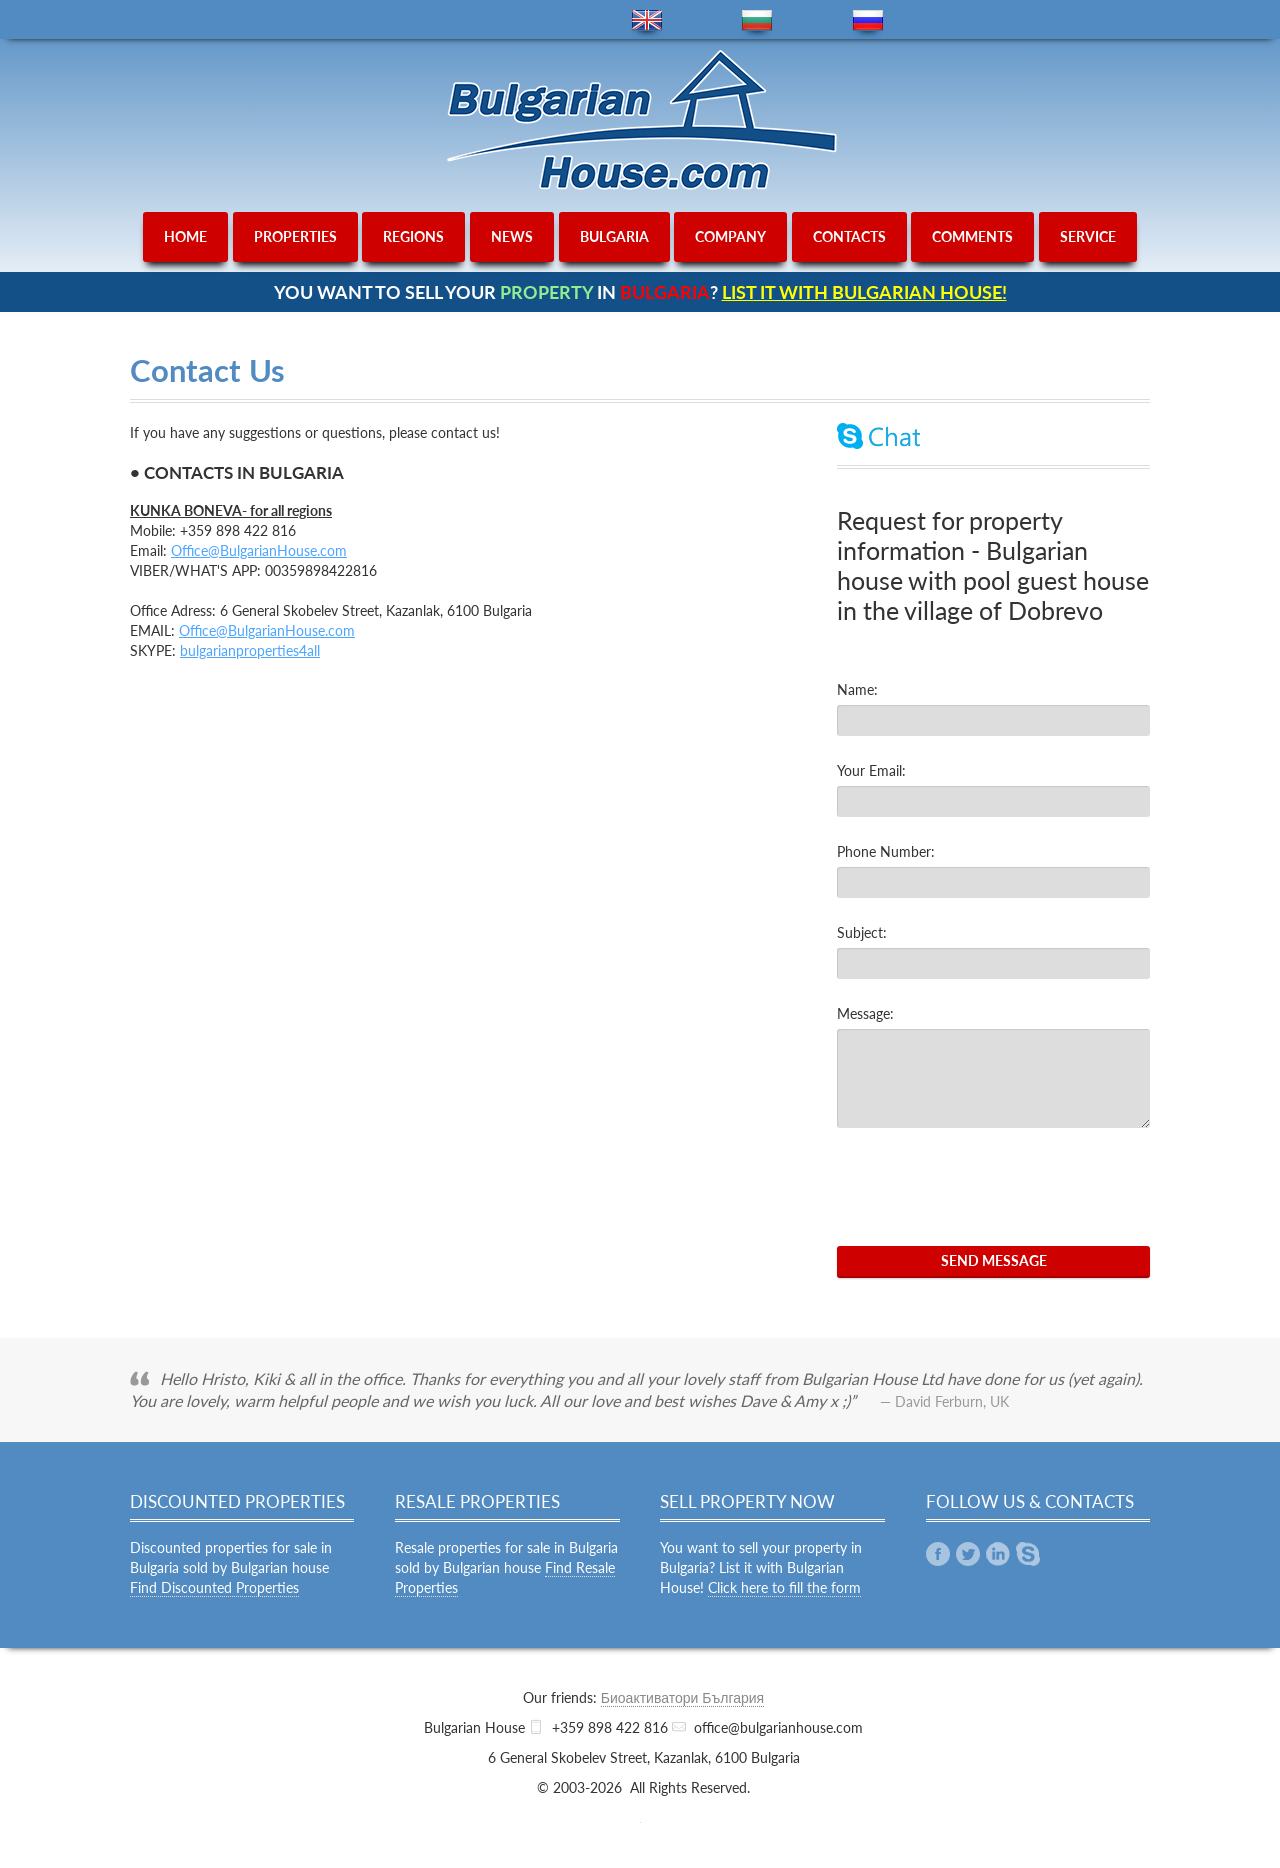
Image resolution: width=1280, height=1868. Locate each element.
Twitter (968, 1554)
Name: (857, 689)
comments (972, 236)
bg (757, 20)
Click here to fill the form (784, 1587)
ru (868, 20)
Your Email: (871, 770)
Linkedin (998, 1554)
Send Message (994, 1260)
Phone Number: (886, 851)
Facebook (938, 1554)
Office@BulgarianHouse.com (259, 550)
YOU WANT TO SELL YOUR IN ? (640, 292)
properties (295, 236)
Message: (865, 1013)
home (185, 236)
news (512, 236)
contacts (849, 236)
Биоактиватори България (682, 1697)
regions (413, 236)
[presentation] (989, 1187)
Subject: (862, 932)
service (1088, 236)
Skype (1028, 1554)
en (647, 20)
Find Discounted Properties (214, 1587)
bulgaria (614, 236)
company (730, 236)
